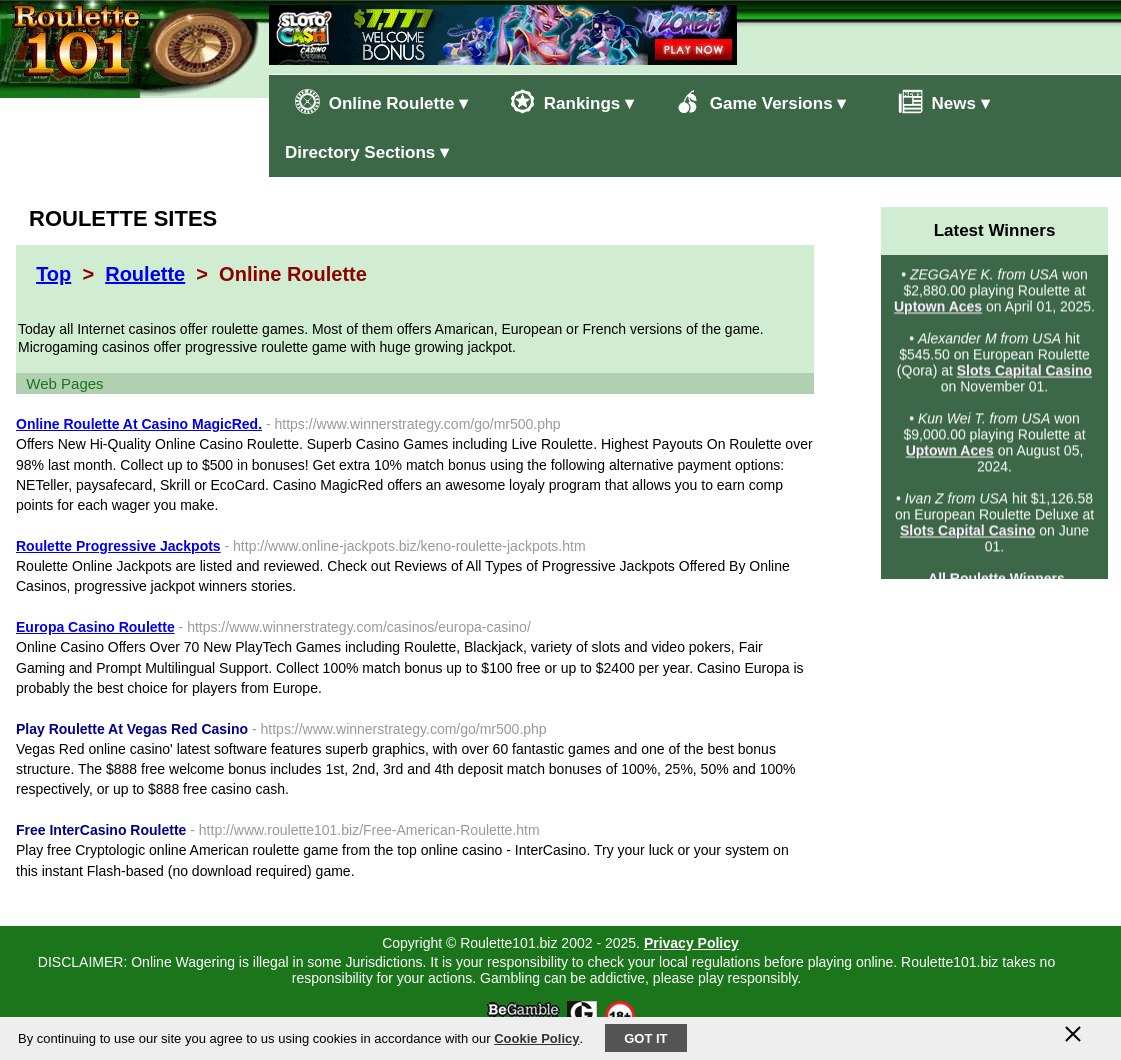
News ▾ (933, 101)
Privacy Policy (691, 943)
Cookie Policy (536, 1038)
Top (53, 274)
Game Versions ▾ (761, 101)
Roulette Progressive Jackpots (118, 546)
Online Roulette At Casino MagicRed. (139, 424)
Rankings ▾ (572, 101)
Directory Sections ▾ (367, 152)
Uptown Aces (938, 308)
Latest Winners (995, 230)
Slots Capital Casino (1024, 372)
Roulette (145, 274)
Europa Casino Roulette (95, 627)
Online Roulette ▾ (381, 101)
